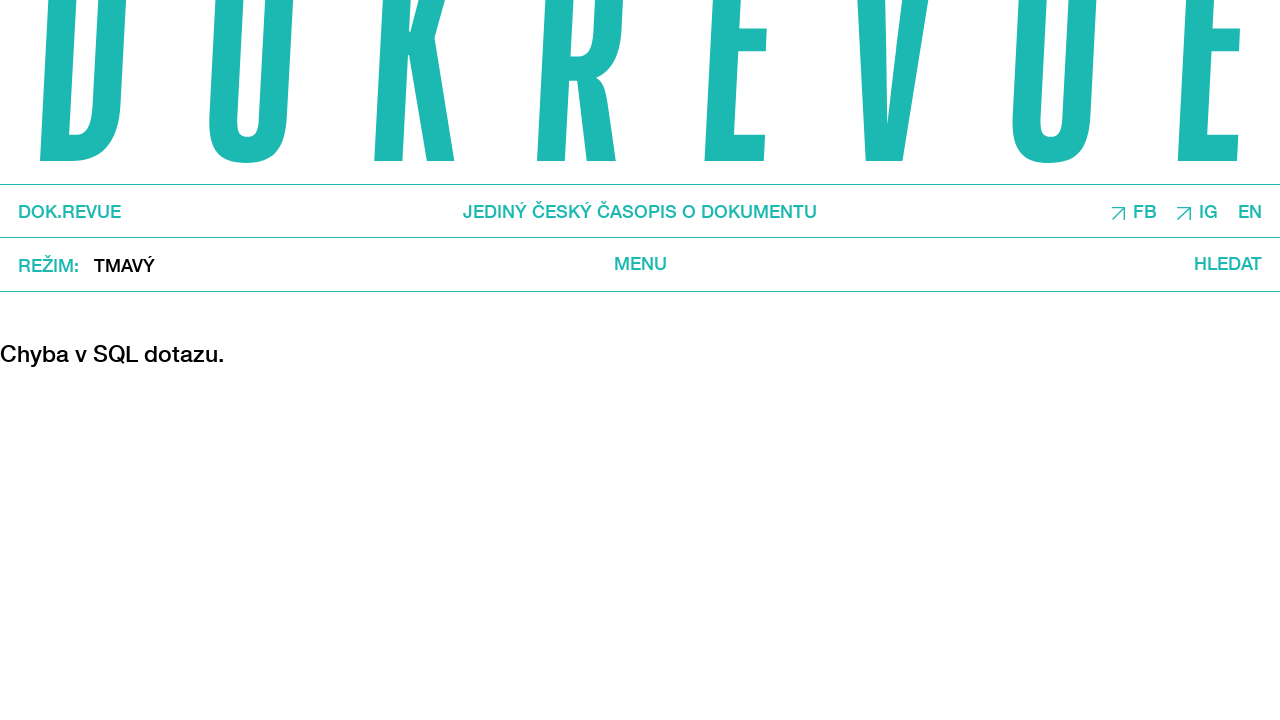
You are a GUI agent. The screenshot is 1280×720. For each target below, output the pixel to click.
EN (1250, 211)
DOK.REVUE (69, 212)
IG (1208, 211)
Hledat (1228, 264)
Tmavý (124, 265)
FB (1145, 211)
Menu (640, 264)
